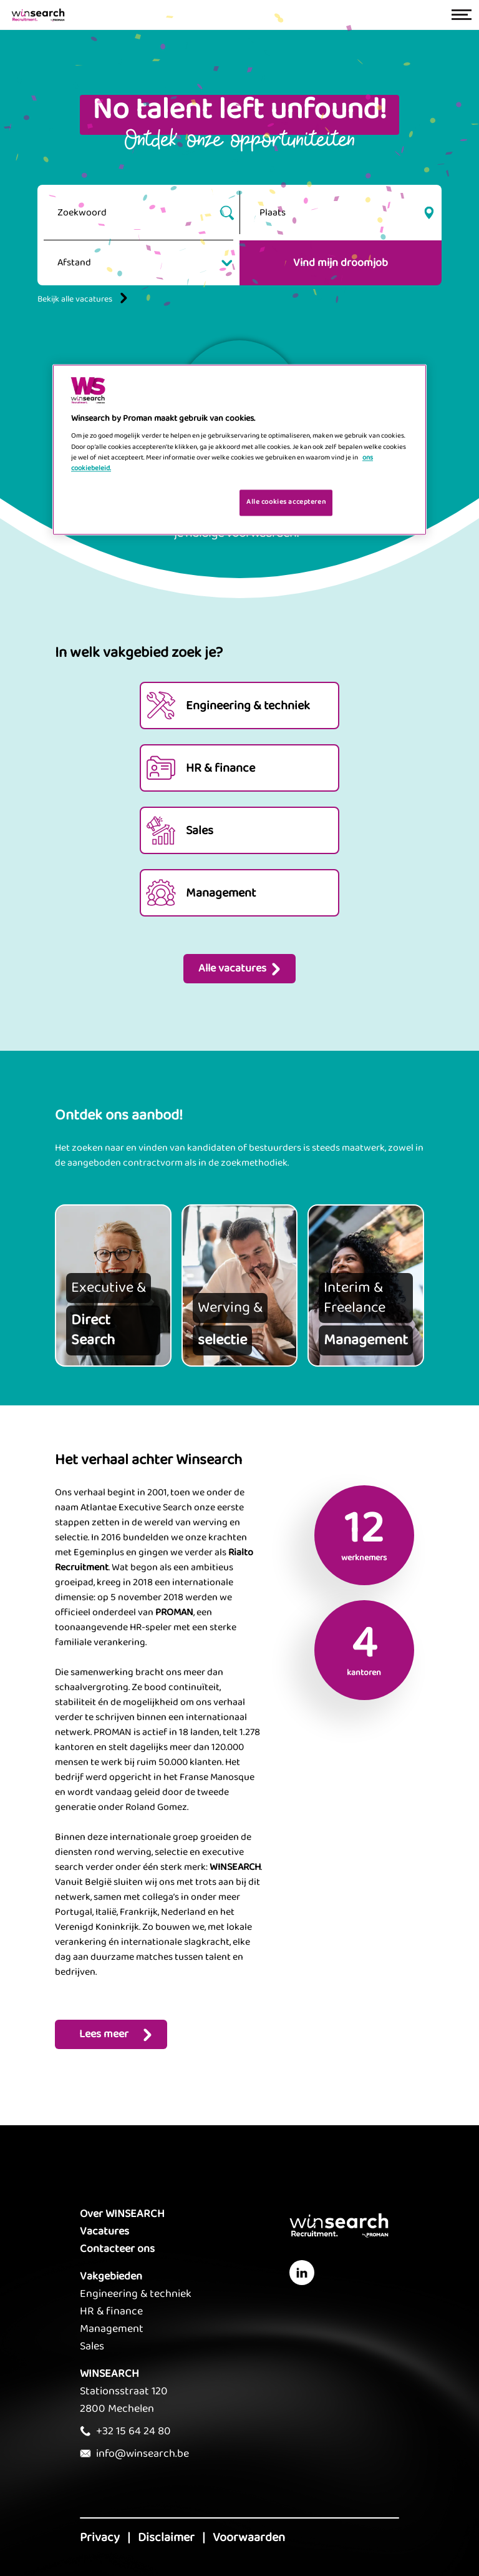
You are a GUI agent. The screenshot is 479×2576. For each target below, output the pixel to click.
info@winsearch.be (142, 2453)
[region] (239, 449)
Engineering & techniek (135, 2294)
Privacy (100, 2537)
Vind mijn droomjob (340, 263)
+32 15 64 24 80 (133, 2431)
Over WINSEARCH (122, 2214)
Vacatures (104, 2231)
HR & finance (111, 2311)
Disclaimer (166, 2537)
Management (111, 2329)
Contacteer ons (117, 2249)
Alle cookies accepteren (286, 502)
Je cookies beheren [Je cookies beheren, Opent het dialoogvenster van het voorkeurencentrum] (190, 501)
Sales (92, 2346)
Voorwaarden (249, 2537)
